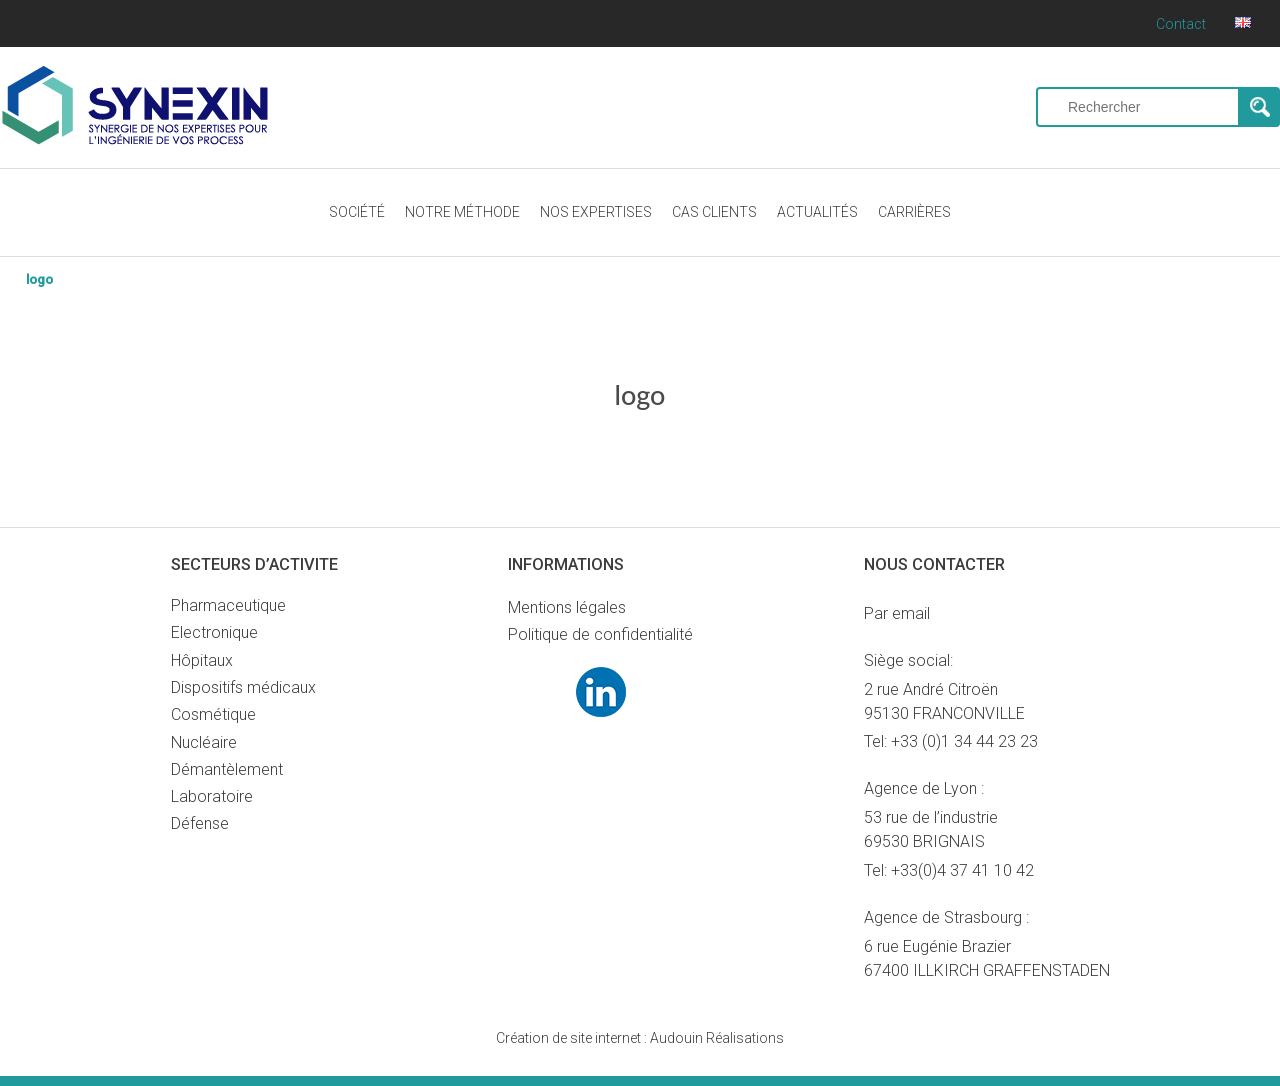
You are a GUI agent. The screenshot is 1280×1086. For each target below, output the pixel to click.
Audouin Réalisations (640, 1038)
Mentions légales (567, 607)
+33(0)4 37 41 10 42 (962, 870)
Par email (897, 613)
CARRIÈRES (914, 212)
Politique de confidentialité (600, 634)
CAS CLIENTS (714, 212)
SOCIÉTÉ (357, 212)
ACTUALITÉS (817, 212)
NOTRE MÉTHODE (462, 212)
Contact (1181, 24)
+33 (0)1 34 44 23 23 (964, 741)
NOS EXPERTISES (596, 212)
